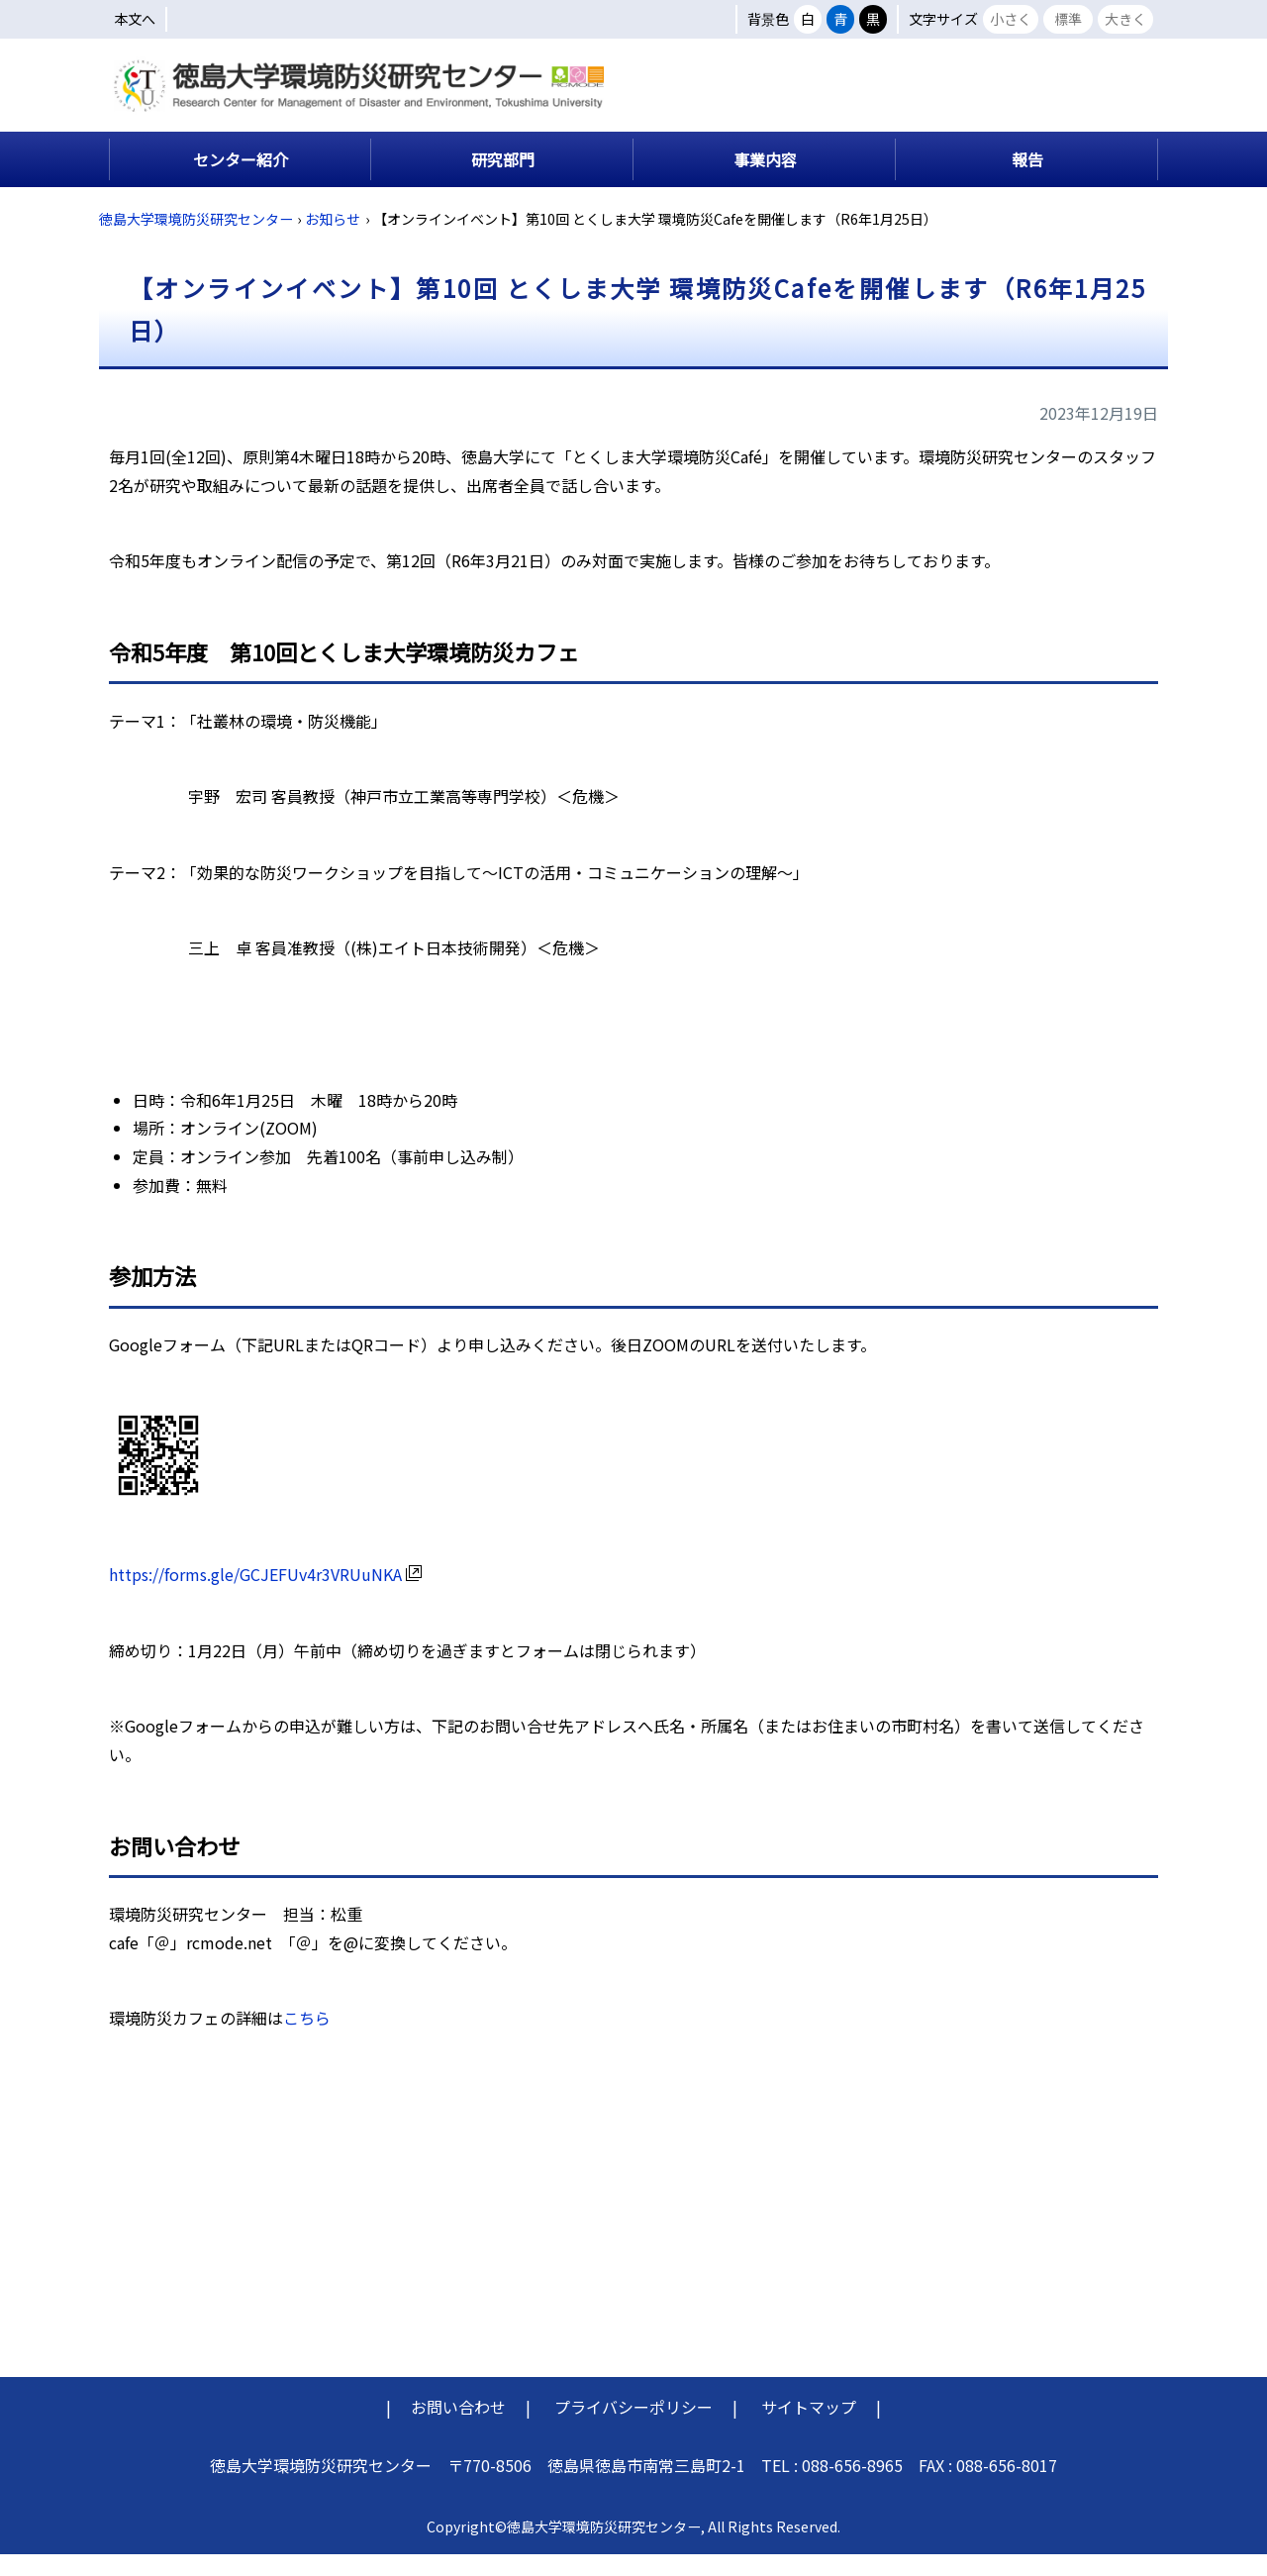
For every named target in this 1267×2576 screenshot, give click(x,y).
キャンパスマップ (923, 123)
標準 (1068, 19)
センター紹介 (240, 180)
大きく (1125, 19)
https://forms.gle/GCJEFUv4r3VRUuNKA (265, 1595)
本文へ (134, 19)
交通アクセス (1087, 123)
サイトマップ (808, 2427)
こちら (307, 2038)
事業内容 (765, 180)
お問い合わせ (458, 2427)
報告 (1027, 180)
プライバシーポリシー (633, 2427)
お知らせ (332, 239)
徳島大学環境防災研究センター (196, 239)
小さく (1010, 19)
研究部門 (503, 180)
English (1121, 77)
